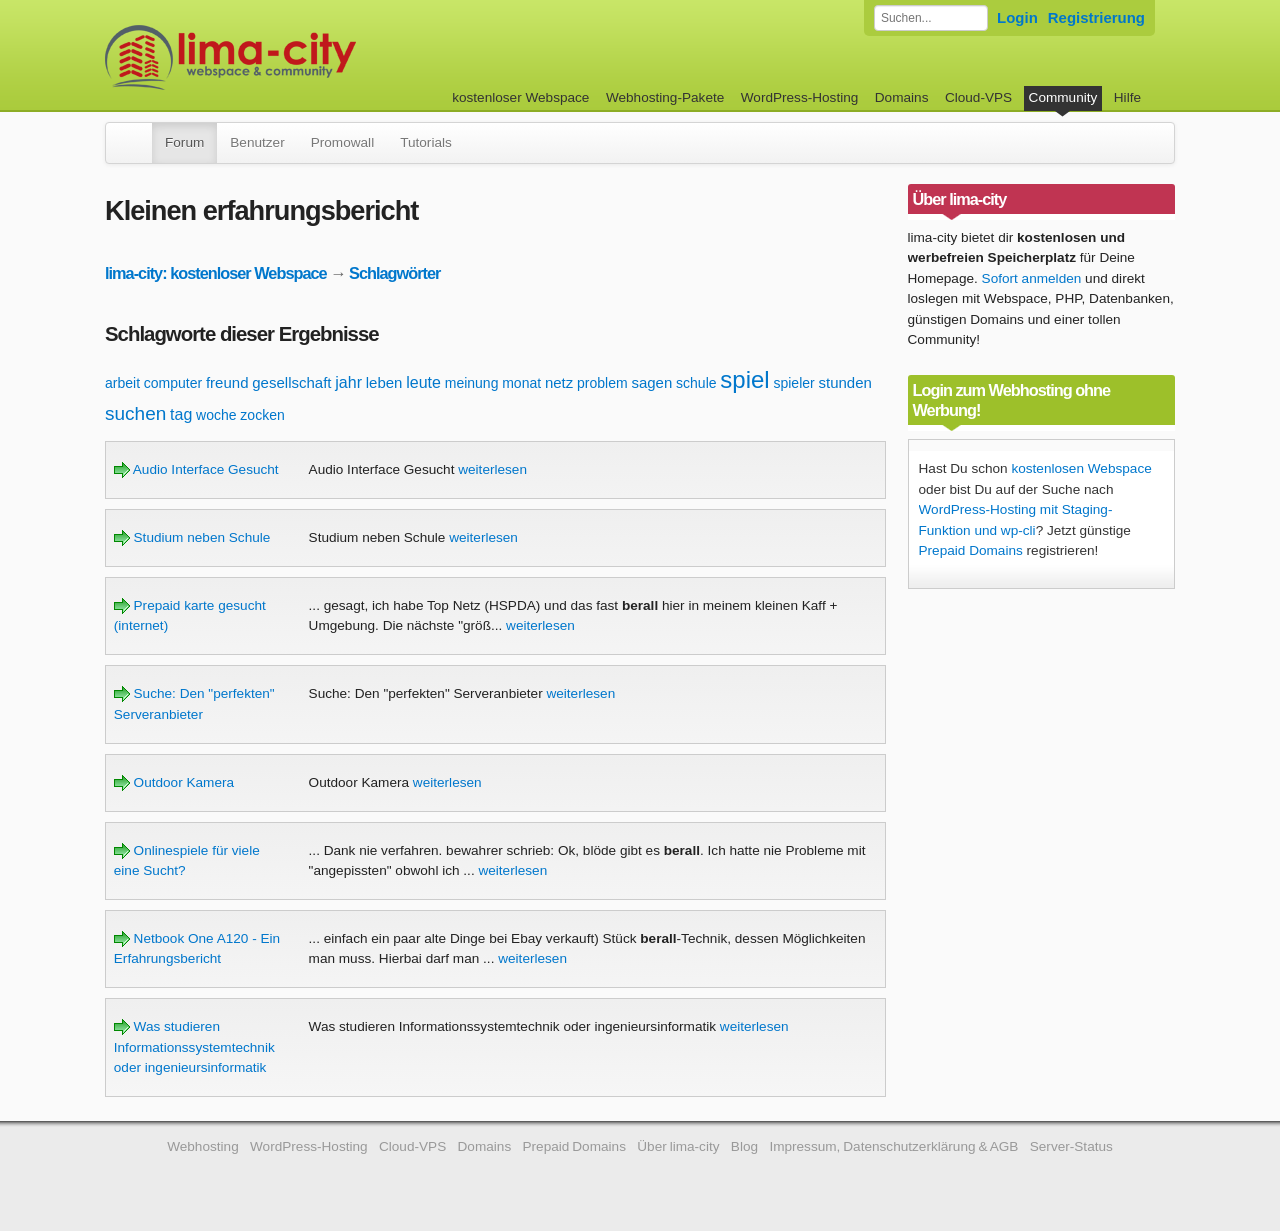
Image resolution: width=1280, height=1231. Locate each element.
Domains (902, 97)
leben (384, 382)
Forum (184, 142)
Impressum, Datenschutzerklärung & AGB (893, 1146)
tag (181, 414)
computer (173, 383)
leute (423, 382)
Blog (744, 1146)
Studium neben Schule (192, 537)
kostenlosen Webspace (1081, 468)
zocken (262, 415)
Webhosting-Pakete (665, 97)
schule (696, 383)
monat (521, 383)
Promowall (342, 142)
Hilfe (1127, 97)
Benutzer (257, 142)
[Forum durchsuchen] (931, 18)
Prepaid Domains (971, 550)
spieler (793, 383)
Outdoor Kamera (174, 782)
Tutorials (426, 142)
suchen (135, 413)
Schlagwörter (394, 273)
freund (227, 382)
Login (1017, 17)
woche (216, 415)
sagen (651, 382)
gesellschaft (291, 382)
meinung (472, 383)
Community (1063, 97)
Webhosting (203, 1146)
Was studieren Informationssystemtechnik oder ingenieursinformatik (194, 1047)
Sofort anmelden (1032, 278)
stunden (845, 382)
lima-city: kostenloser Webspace (216, 273)
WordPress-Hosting (800, 97)
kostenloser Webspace (520, 97)
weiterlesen (492, 469)
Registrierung (1096, 17)
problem (602, 383)
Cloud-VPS (978, 97)
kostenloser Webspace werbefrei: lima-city (305, 57)
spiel (744, 379)
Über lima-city (678, 1146)
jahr (348, 382)
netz (559, 382)
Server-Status (1071, 1146)
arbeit (122, 383)
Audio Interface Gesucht (196, 469)
